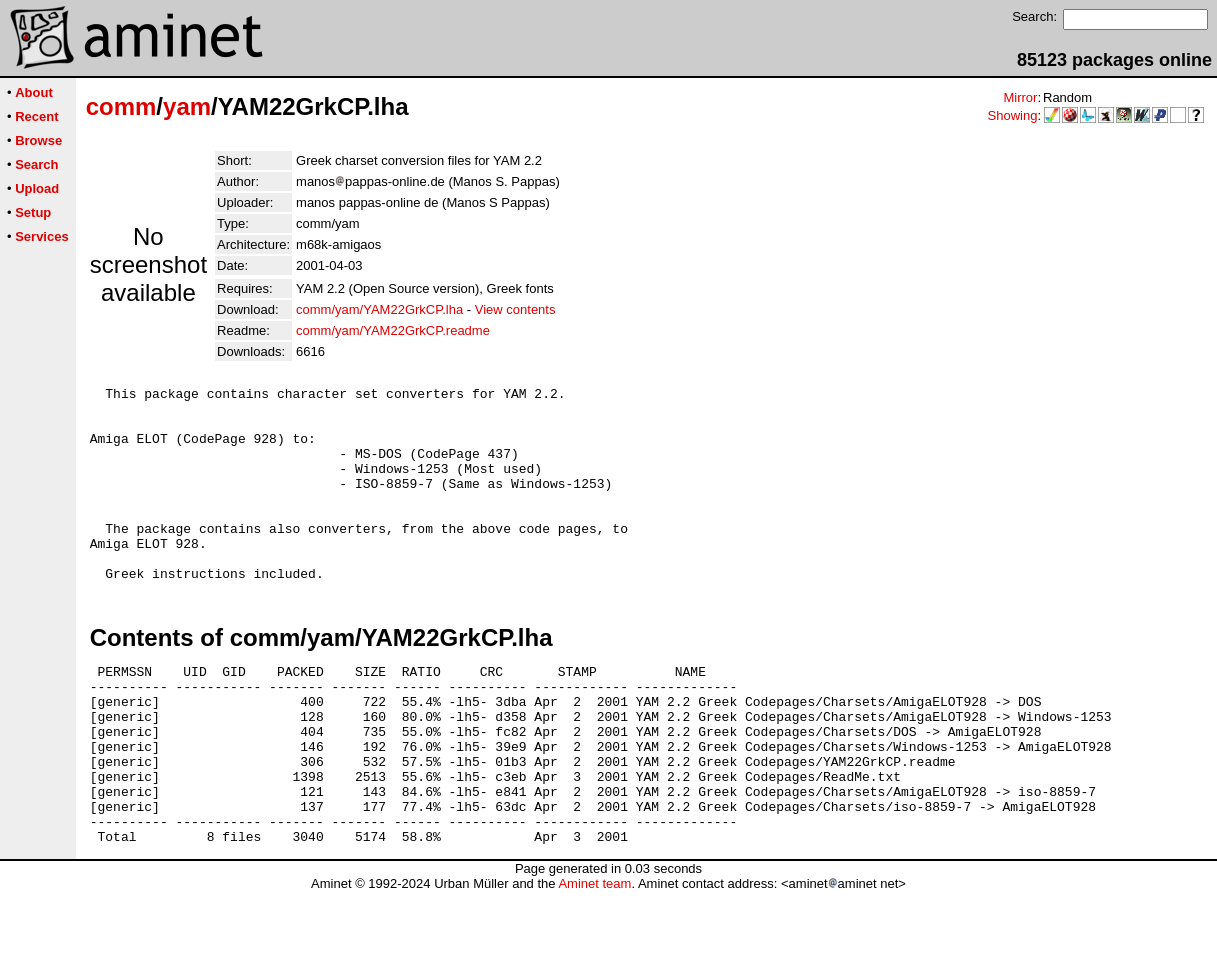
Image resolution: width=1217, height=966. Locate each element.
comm (121, 106)
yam (187, 106)
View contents (515, 309)
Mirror (1020, 97)
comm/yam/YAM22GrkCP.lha (379, 309)
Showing (1013, 115)
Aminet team (594, 958)
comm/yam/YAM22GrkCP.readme (393, 330)
